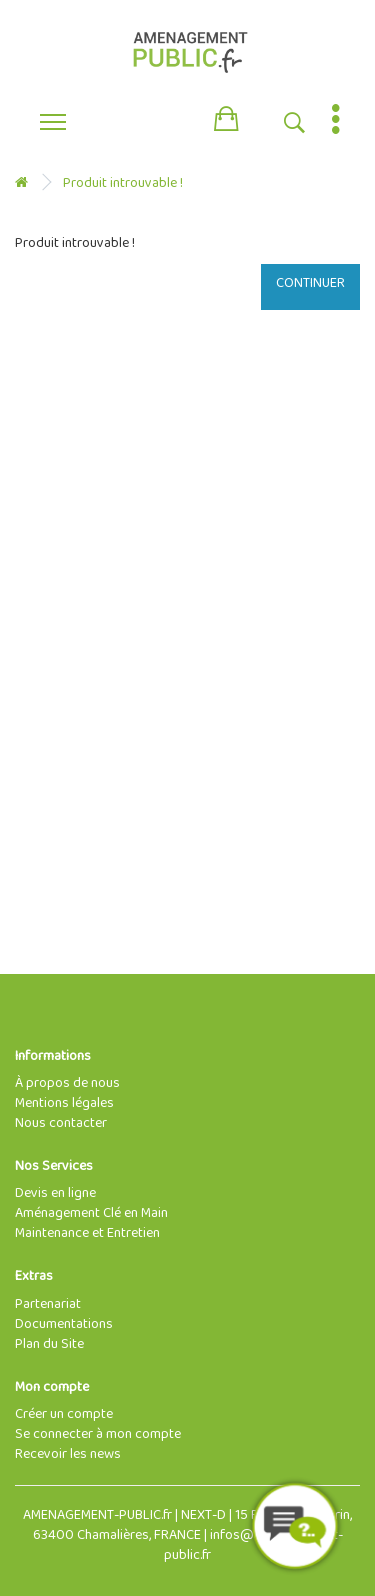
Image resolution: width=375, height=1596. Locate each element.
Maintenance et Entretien (87, 1233)
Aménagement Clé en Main (91, 1213)
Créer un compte (64, 1414)
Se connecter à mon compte (98, 1434)
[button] (226, 115)
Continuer (310, 283)
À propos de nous (67, 1083)
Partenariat (48, 1304)
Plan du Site (49, 1344)
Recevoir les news (68, 1454)
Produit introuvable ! (123, 183)
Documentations (64, 1324)
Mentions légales (64, 1103)
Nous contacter (61, 1123)
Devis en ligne (55, 1193)
